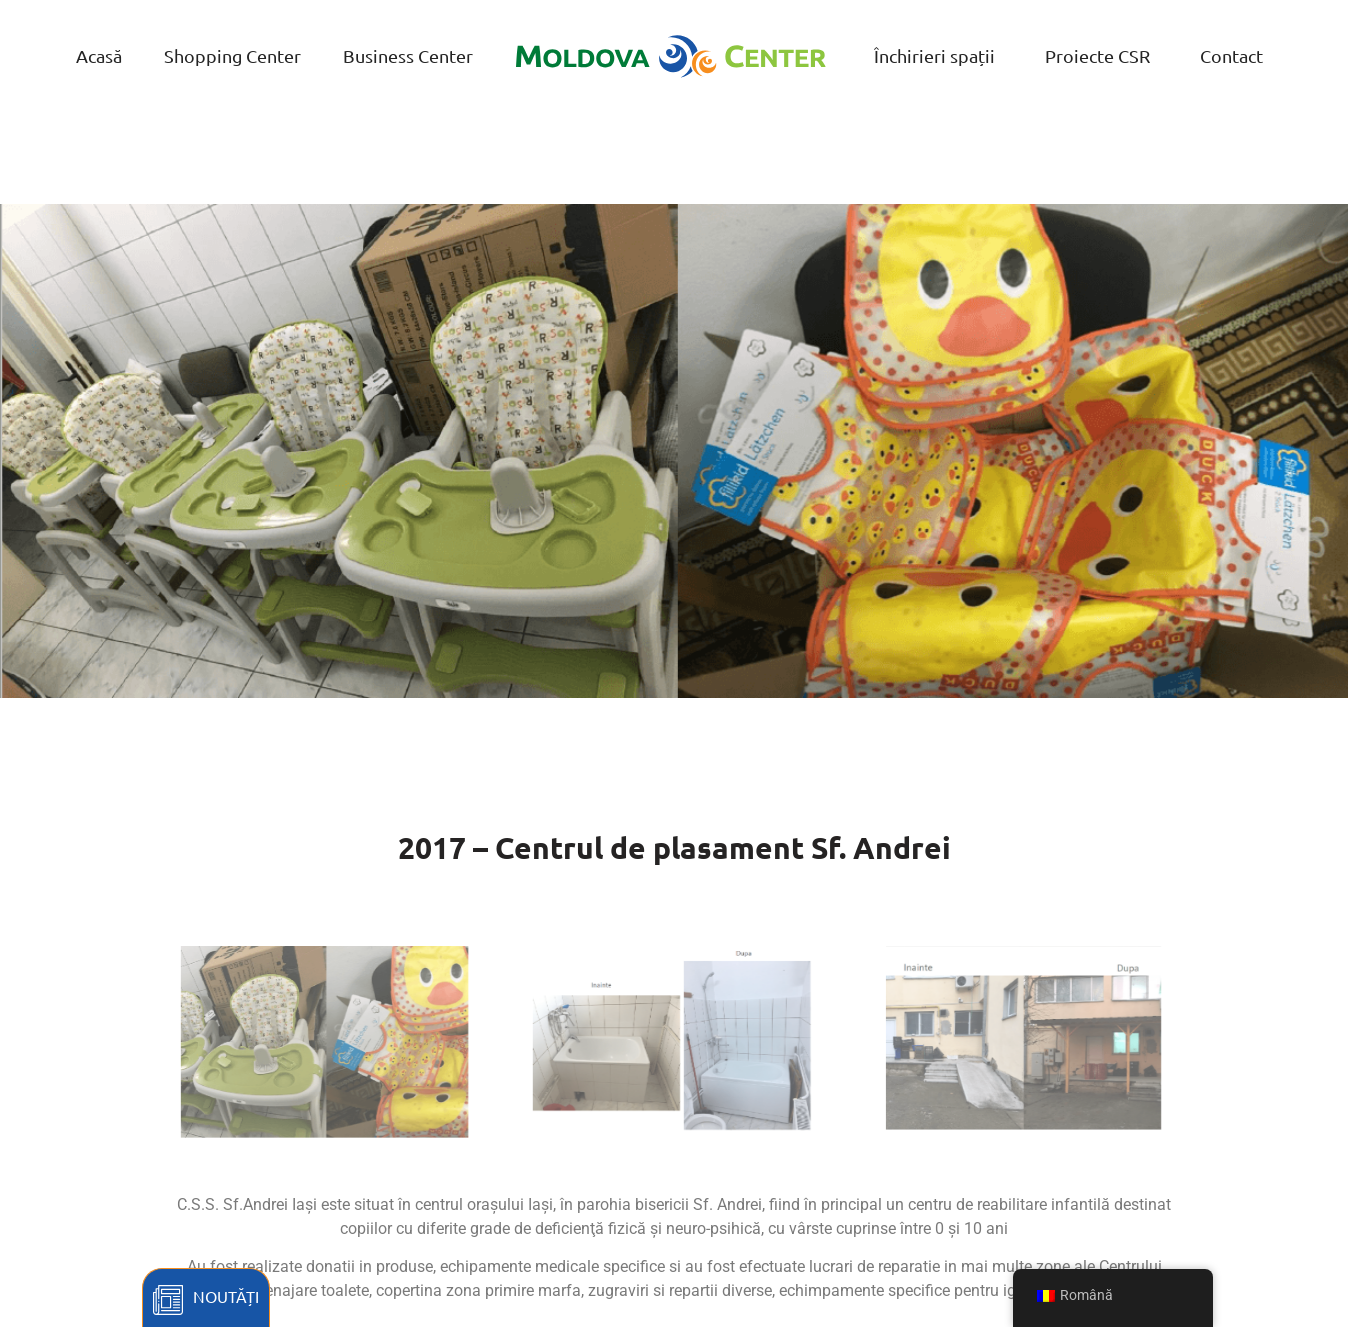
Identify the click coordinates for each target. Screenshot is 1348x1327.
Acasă (99, 55)
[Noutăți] (168, 1300)
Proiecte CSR (1097, 55)
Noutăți (226, 1296)
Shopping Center (232, 55)
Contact (1231, 55)
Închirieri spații (934, 55)
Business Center (408, 55)
